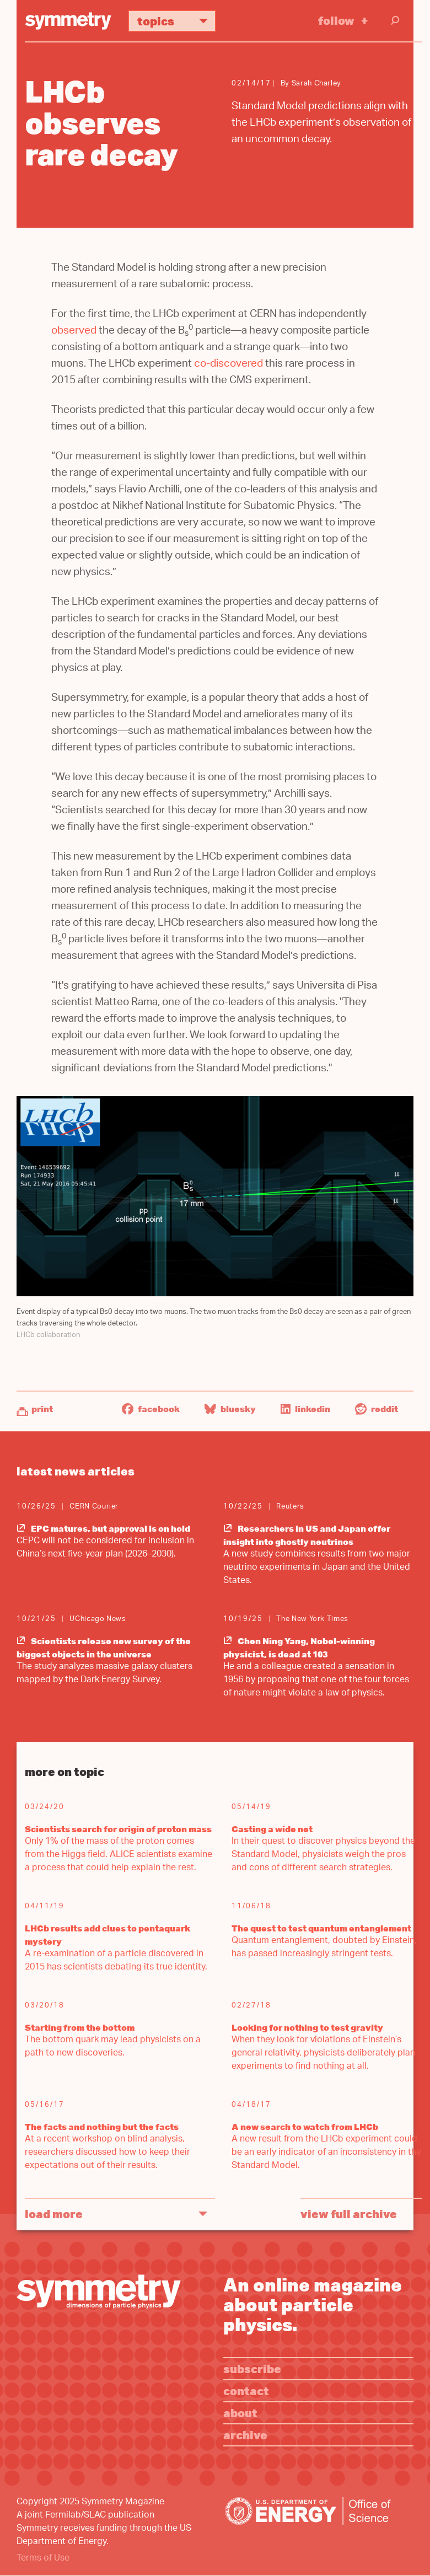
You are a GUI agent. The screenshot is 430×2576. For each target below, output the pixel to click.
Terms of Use (43, 2559)
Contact (246, 2390)
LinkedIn (305, 1408)
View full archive (348, 2213)
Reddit (376, 1408)
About (240, 2412)
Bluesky (230, 1408)
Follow (336, 20)
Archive (245, 2434)
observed (73, 331)
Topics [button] (176, 20)
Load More (54, 2213)
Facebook (151, 1408)
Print (42, 1408)
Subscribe (252, 2368)
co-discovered (228, 364)
